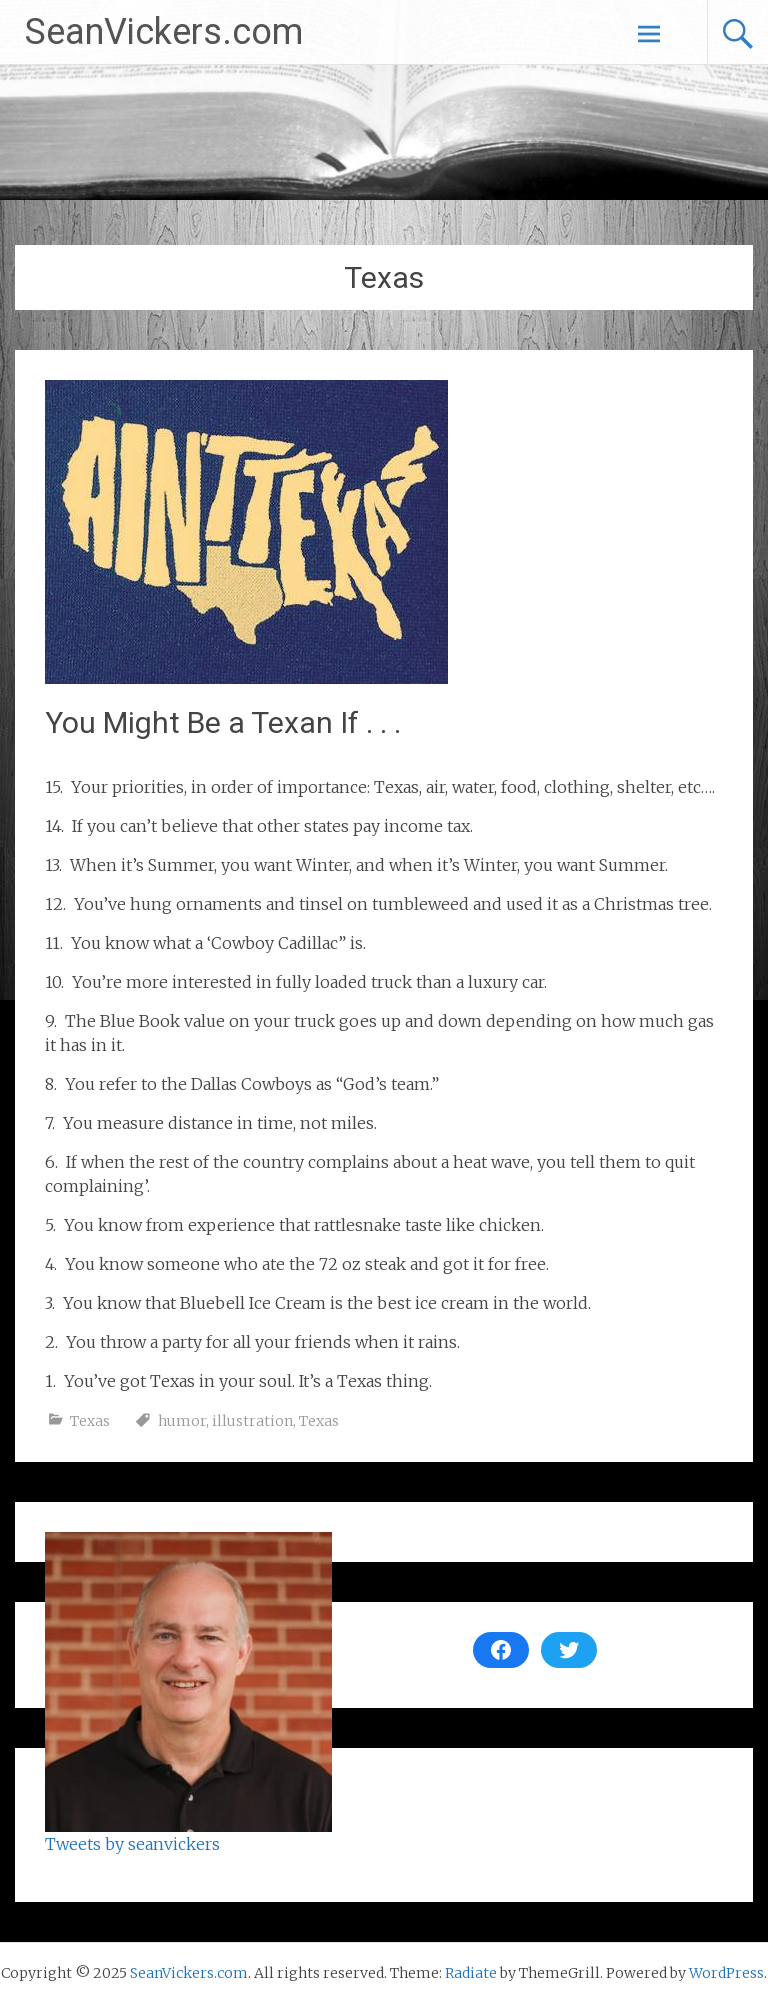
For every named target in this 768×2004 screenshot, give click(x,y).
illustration (252, 1421)
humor (182, 1421)
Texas (90, 1421)
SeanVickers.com (164, 32)
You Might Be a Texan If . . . (223, 722)
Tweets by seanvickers (132, 1844)
